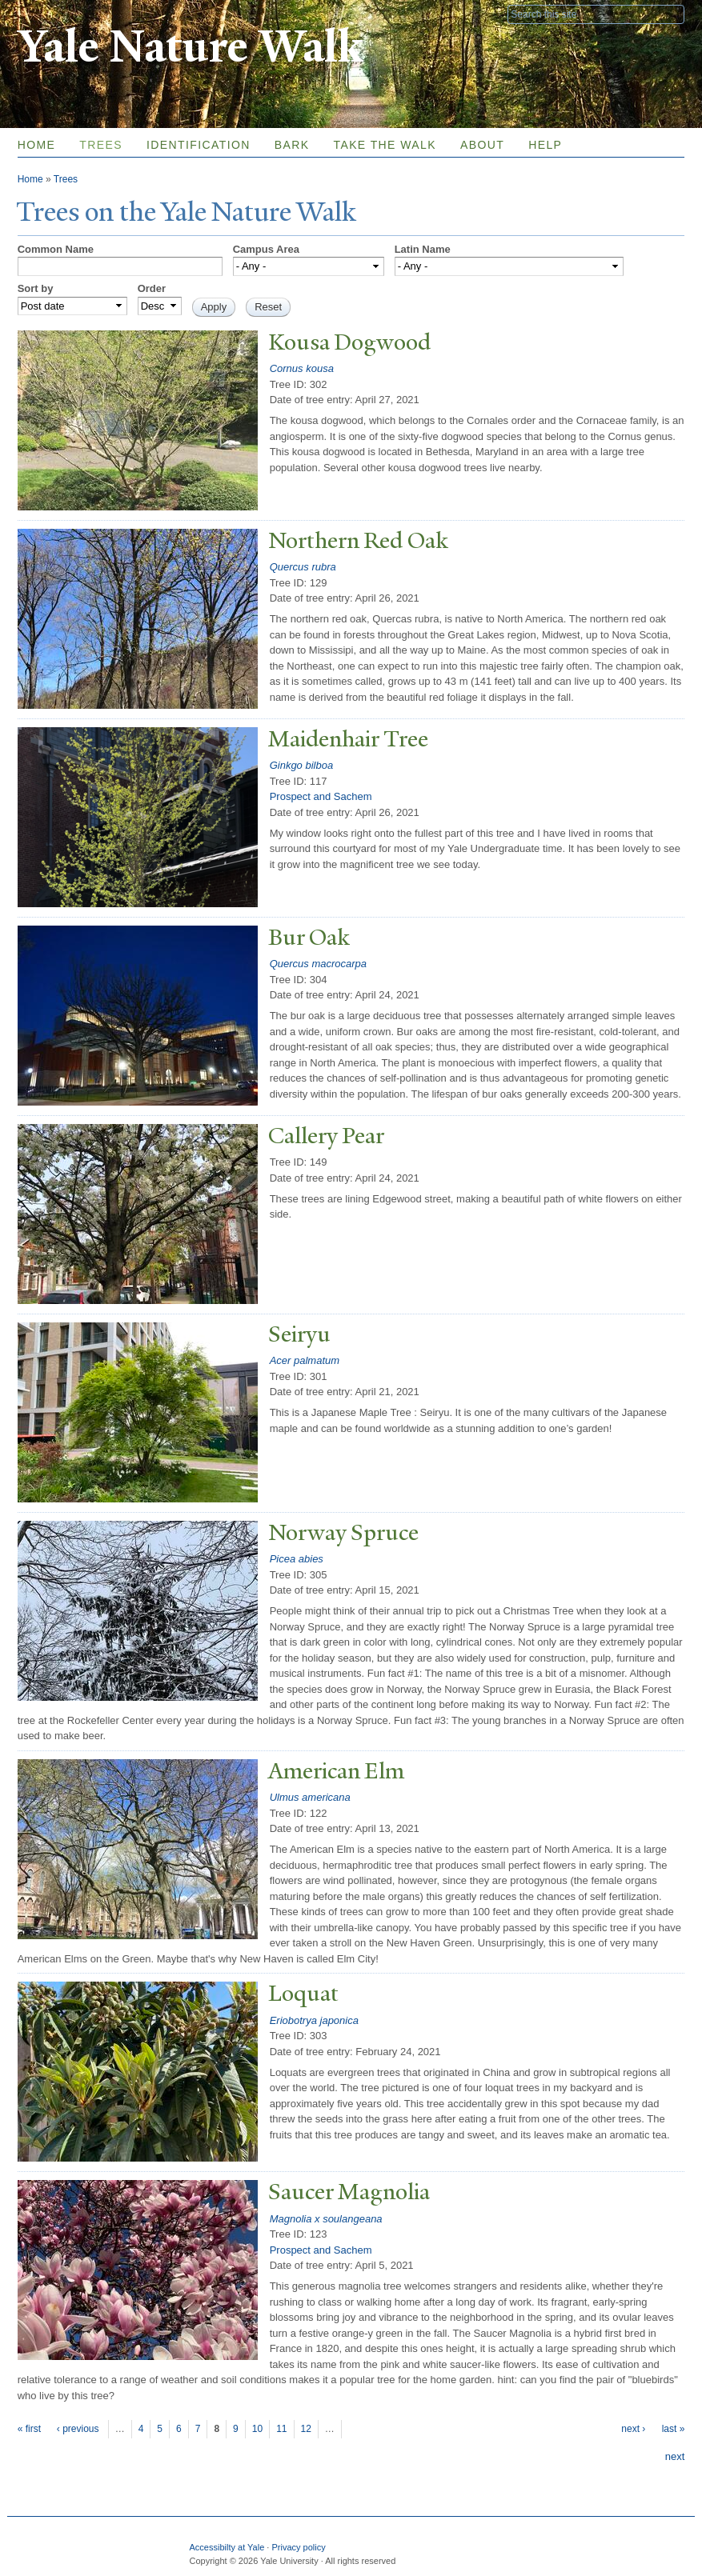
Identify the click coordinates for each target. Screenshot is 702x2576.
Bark (292, 144)
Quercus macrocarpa (318, 964)
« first (29, 2428)
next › (633, 2428)
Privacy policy (298, 2547)
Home (37, 144)
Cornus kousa (302, 368)
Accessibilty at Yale (227, 2547)
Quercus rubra (303, 567)
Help (545, 144)
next (675, 2456)
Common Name (56, 249)
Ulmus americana (310, 1797)
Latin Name (423, 249)
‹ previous (78, 2428)
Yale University (62, 13)
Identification (198, 144)
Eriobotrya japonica (314, 2020)
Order (152, 288)
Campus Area (266, 249)
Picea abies (296, 1559)
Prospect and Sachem (321, 796)
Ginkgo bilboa (302, 765)
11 (281, 2428)
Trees (100, 144)
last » (673, 2428)
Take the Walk (384, 144)
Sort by (36, 288)
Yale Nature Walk (190, 47)
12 (306, 2428)
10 (257, 2428)
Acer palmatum (304, 1360)
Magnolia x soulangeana (326, 2219)
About (482, 144)
